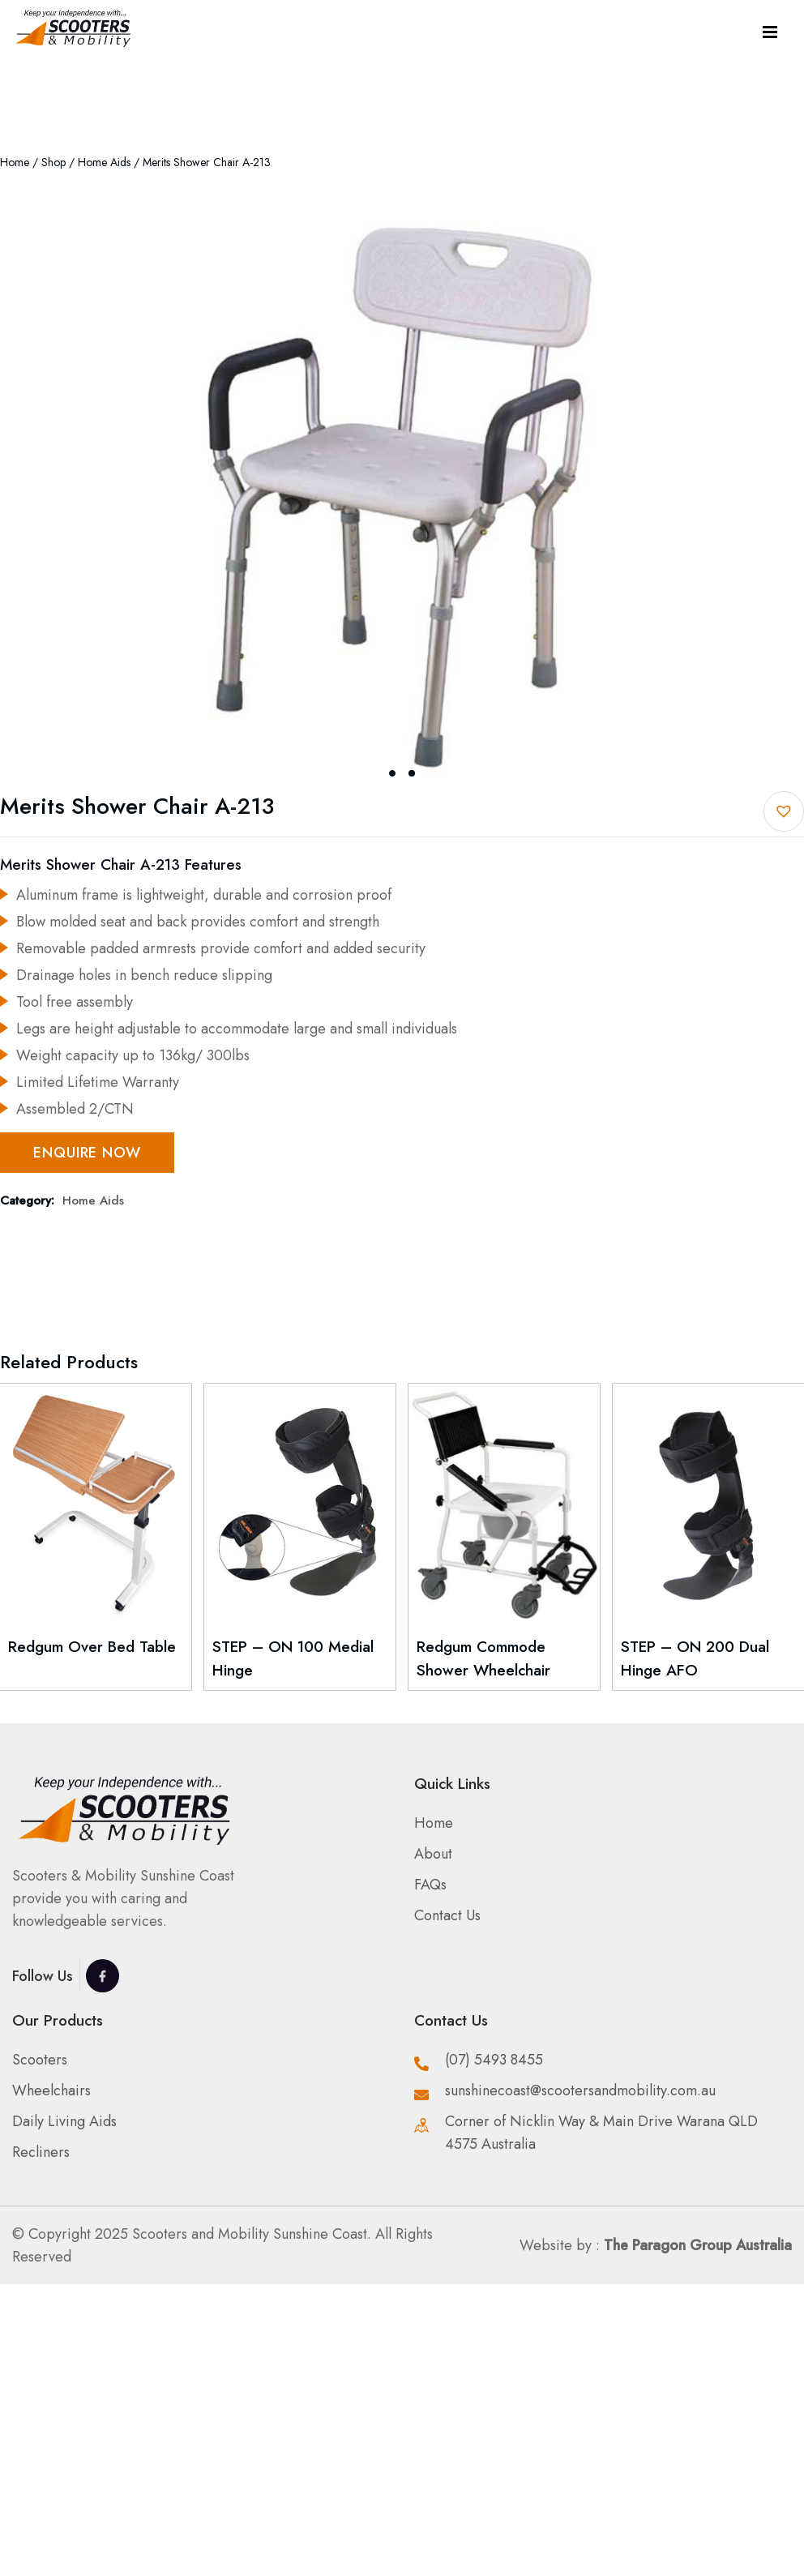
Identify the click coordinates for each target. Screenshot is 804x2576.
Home (14, 162)
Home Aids (104, 162)
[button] (783, 811)
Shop (53, 162)
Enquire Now (87, 1152)
